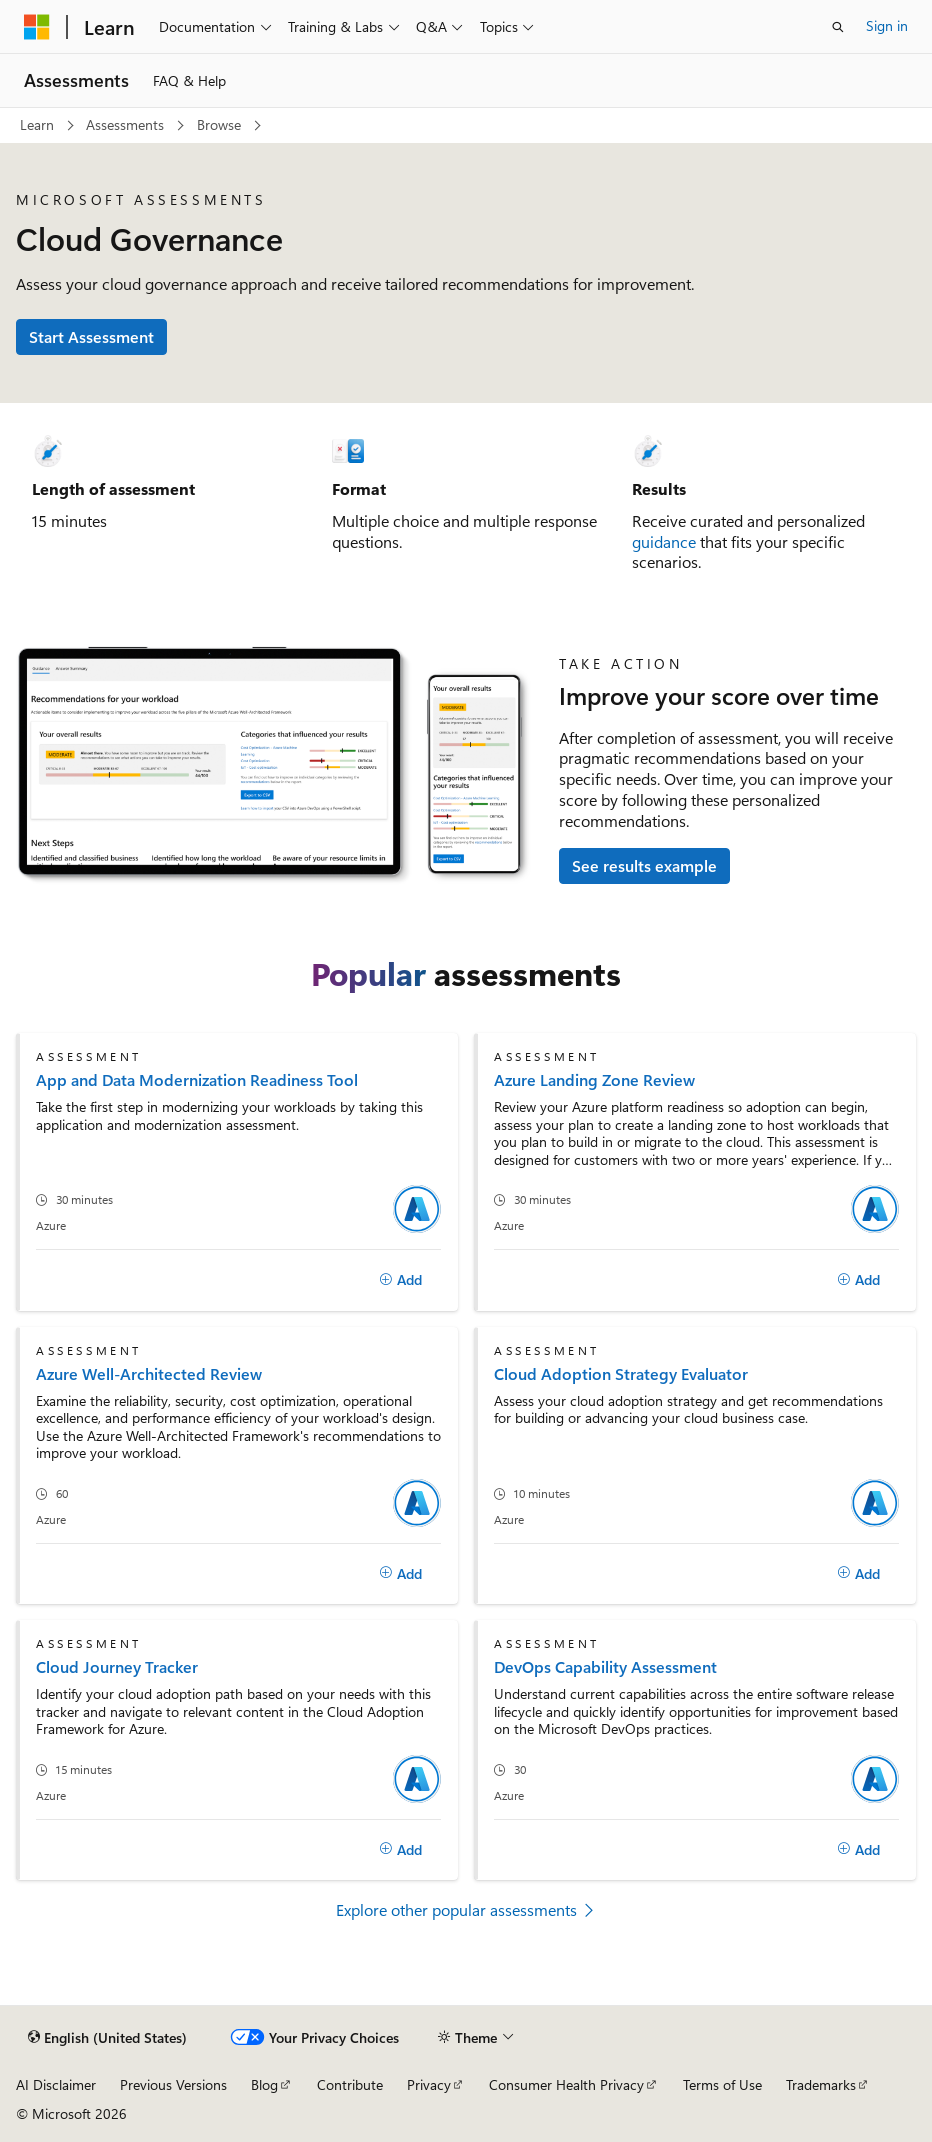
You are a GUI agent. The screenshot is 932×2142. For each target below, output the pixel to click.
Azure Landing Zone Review (594, 1079)
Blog (264, 2084)
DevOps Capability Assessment (605, 1666)
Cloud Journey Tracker (117, 1666)
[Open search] (838, 27)
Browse (219, 124)
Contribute (350, 2084)
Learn (37, 124)
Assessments (125, 124)
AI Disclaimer (56, 2084)
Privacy (429, 2084)
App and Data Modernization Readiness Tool (197, 1079)
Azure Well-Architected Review (149, 1373)
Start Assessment (91, 336)
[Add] (400, 1280)
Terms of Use (722, 2084)
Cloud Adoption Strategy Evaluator (621, 1373)
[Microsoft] (37, 27)
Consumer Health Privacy (566, 2084)
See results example (644, 865)
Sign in (887, 25)
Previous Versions (173, 2084)
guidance (664, 541)
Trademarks (821, 2084)
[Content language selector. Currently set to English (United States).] (107, 2038)
